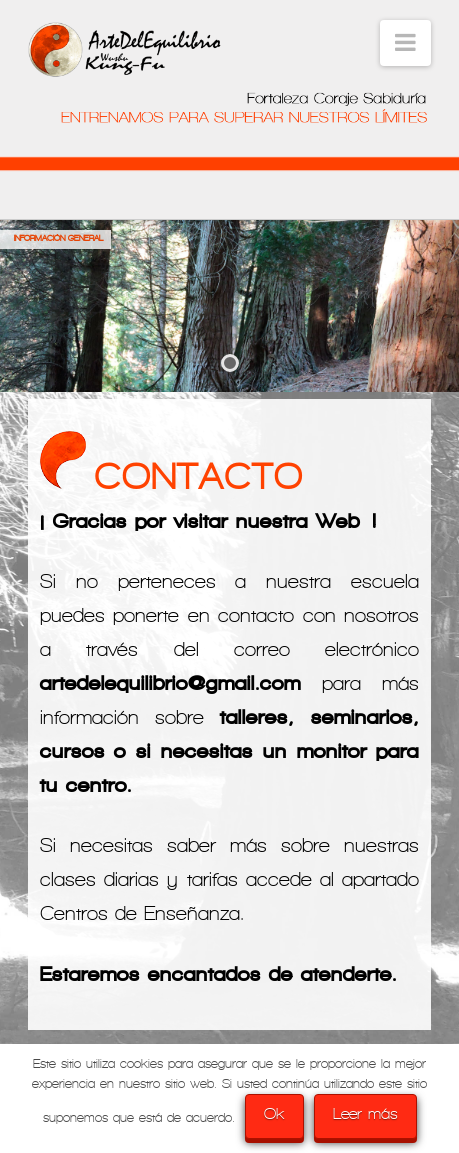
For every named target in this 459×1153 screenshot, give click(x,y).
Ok (274, 1113)
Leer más (365, 1113)
